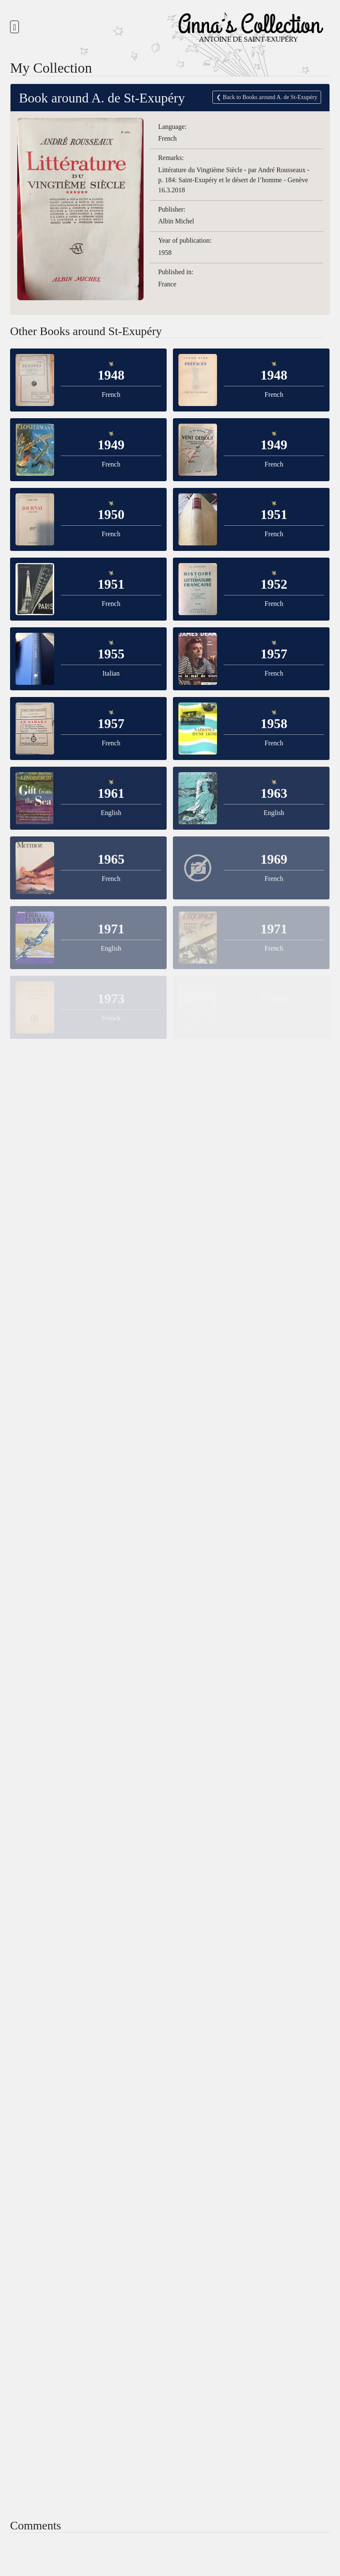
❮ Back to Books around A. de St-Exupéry (263, 97)
